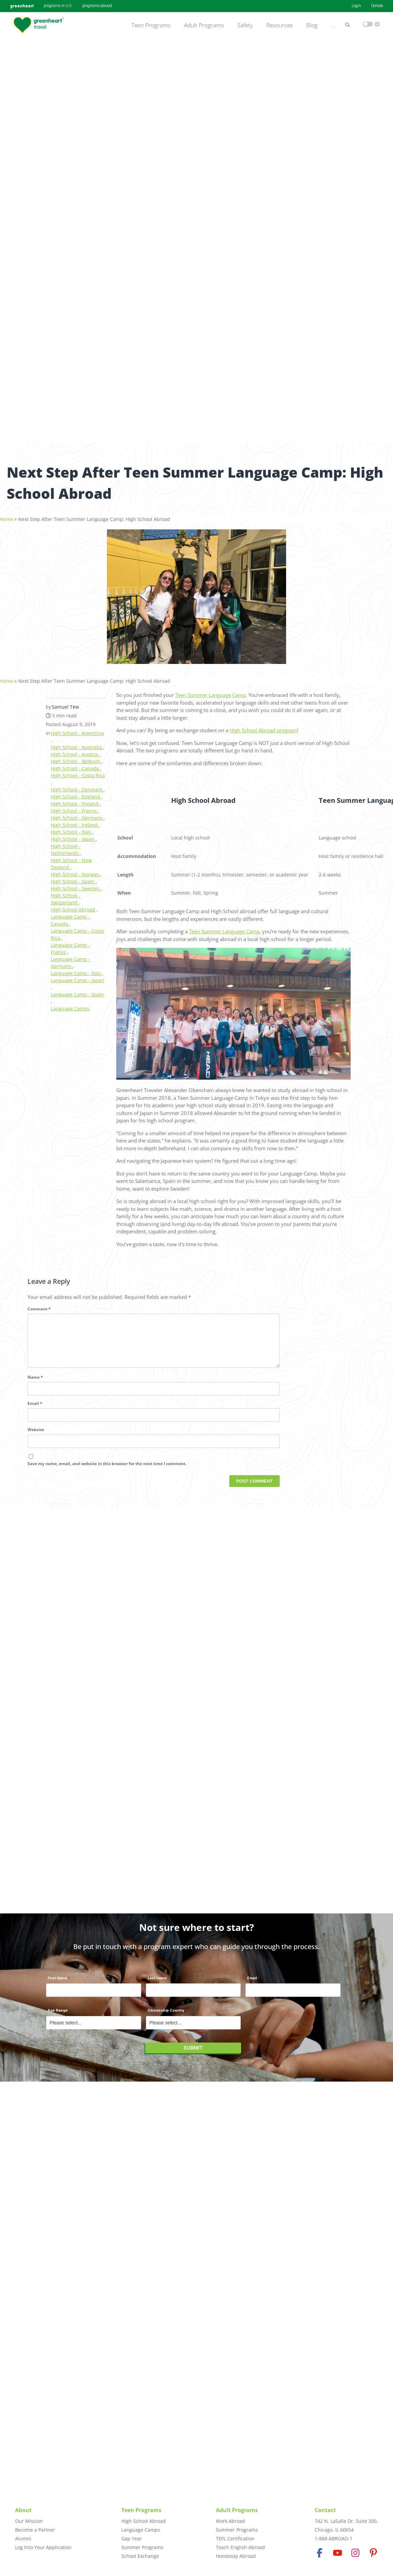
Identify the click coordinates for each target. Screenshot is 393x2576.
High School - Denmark (77, 786)
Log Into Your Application (43, 2547)
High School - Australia (77, 743)
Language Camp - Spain (77, 990)
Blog (312, 25)
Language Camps (70, 1005)
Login (356, 6)
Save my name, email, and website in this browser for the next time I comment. (107, 1470)
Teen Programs (150, 25)
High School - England (76, 793)
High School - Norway (75, 870)
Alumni (23, 2538)
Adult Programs (204, 25)
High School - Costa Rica (78, 772)
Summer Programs (142, 2547)
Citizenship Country (166, 2014)
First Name (57, 1981)
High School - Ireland (75, 821)
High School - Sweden (76, 885)
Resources (279, 25)
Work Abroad (230, 2521)
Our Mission (29, 2521)
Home (6, 515)
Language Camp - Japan (77, 976)
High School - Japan (73, 835)
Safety (245, 25)
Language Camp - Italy (76, 969)
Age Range (58, 2014)
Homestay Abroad (236, 2556)
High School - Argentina (77, 729)
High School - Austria (75, 750)
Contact (325, 2510)
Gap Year (131, 2538)
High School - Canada (75, 764)
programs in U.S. (58, 6)
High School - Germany (77, 814)
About (23, 2510)
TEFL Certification (235, 2538)
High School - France (74, 807)
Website (36, 1437)
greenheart (22, 5)
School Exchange (140, 2556)
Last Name (157, 1981)
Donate (377, 6)
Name (35, 1384)
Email (35, 1411)
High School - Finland (75, 800)
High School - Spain (73, 877)
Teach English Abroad (240, 2547)
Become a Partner (35, 2530)
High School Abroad (73, 906)
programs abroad (97, 6)
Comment (39, 1305)
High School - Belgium (76, 757)
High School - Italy (71, 828)
